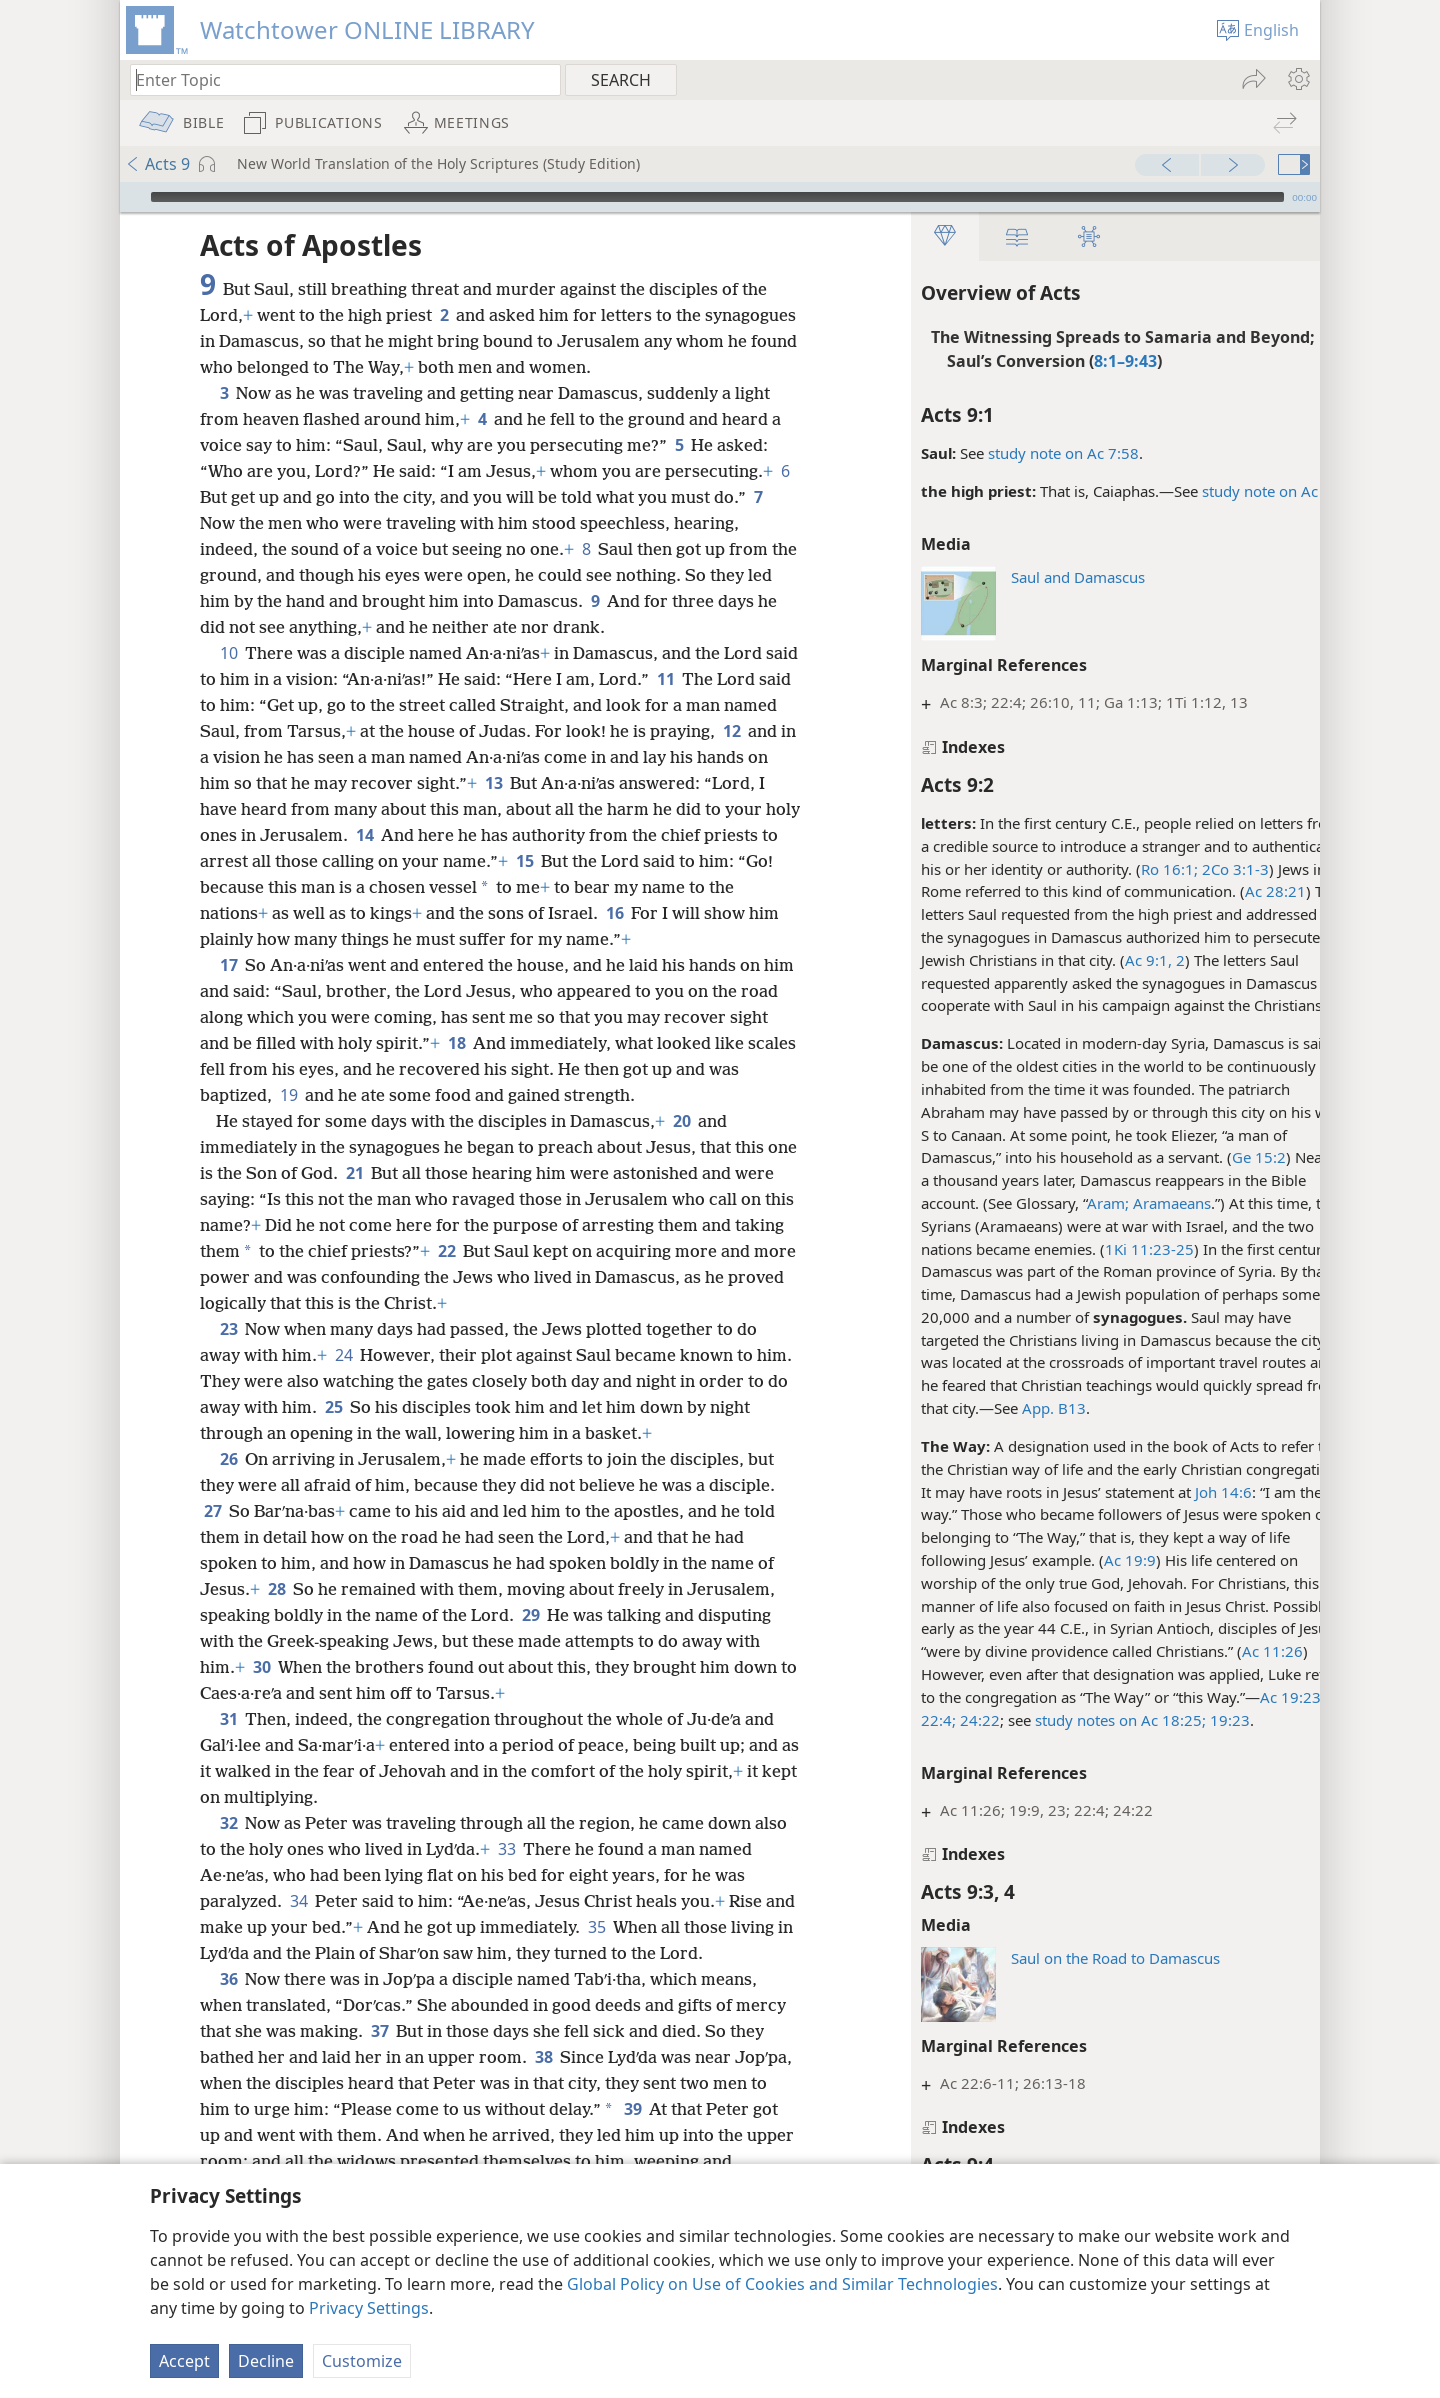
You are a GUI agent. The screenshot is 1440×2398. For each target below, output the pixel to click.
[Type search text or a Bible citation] (336, 79)
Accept (184, 2361)
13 (622, 783)
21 (387, 1173)
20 (681, 1121)
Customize (362, 2361)
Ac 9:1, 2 (1114, 960)
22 (499, 1251)
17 (228, 965)
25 (377, 1407)
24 (343, 1355)
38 (543, 2057)
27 (212, 1511)
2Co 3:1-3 (1192, 869)
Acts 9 (157, 164)
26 (228, 1459)
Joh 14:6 (1182, 1492)
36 (228, 1979)
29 (530, 1615)
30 (261, 1667)
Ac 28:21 (1234, 891)
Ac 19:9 (1089, 1560)
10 (228, 653)
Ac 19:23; (1251, 1697)
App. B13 (1013, 1408)
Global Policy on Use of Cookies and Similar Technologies (782, 2284)
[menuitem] (1297, 79)
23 (228, 1329)
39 (690, 2109)
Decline (266, 2361)
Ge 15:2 (1218, 1157)
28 (276, 1589)
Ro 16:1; (1128, 869)
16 (738, 913)
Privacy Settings (369, 2308)
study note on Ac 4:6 (1232, 491)
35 (629, 1927)
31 (228, 1719)
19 (322, 1095)
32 (228, 1823)
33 (506, 1849)
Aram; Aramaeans (1108, 1203)
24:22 (937, 1720)
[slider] (717, 197)
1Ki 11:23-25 (1108, 1249)
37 (379, 2031)
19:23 (1187, 1720)
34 (298, 1901)
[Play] (133, 197)
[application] (720, 197)
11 (701, 679)
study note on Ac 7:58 (1022, 453)
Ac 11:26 (1231, 1651)
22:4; (897, 1720)
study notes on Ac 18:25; (1079, 1720)
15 (717, 861)
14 (561, 835)
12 (281, 757)
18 (498, 1043)
